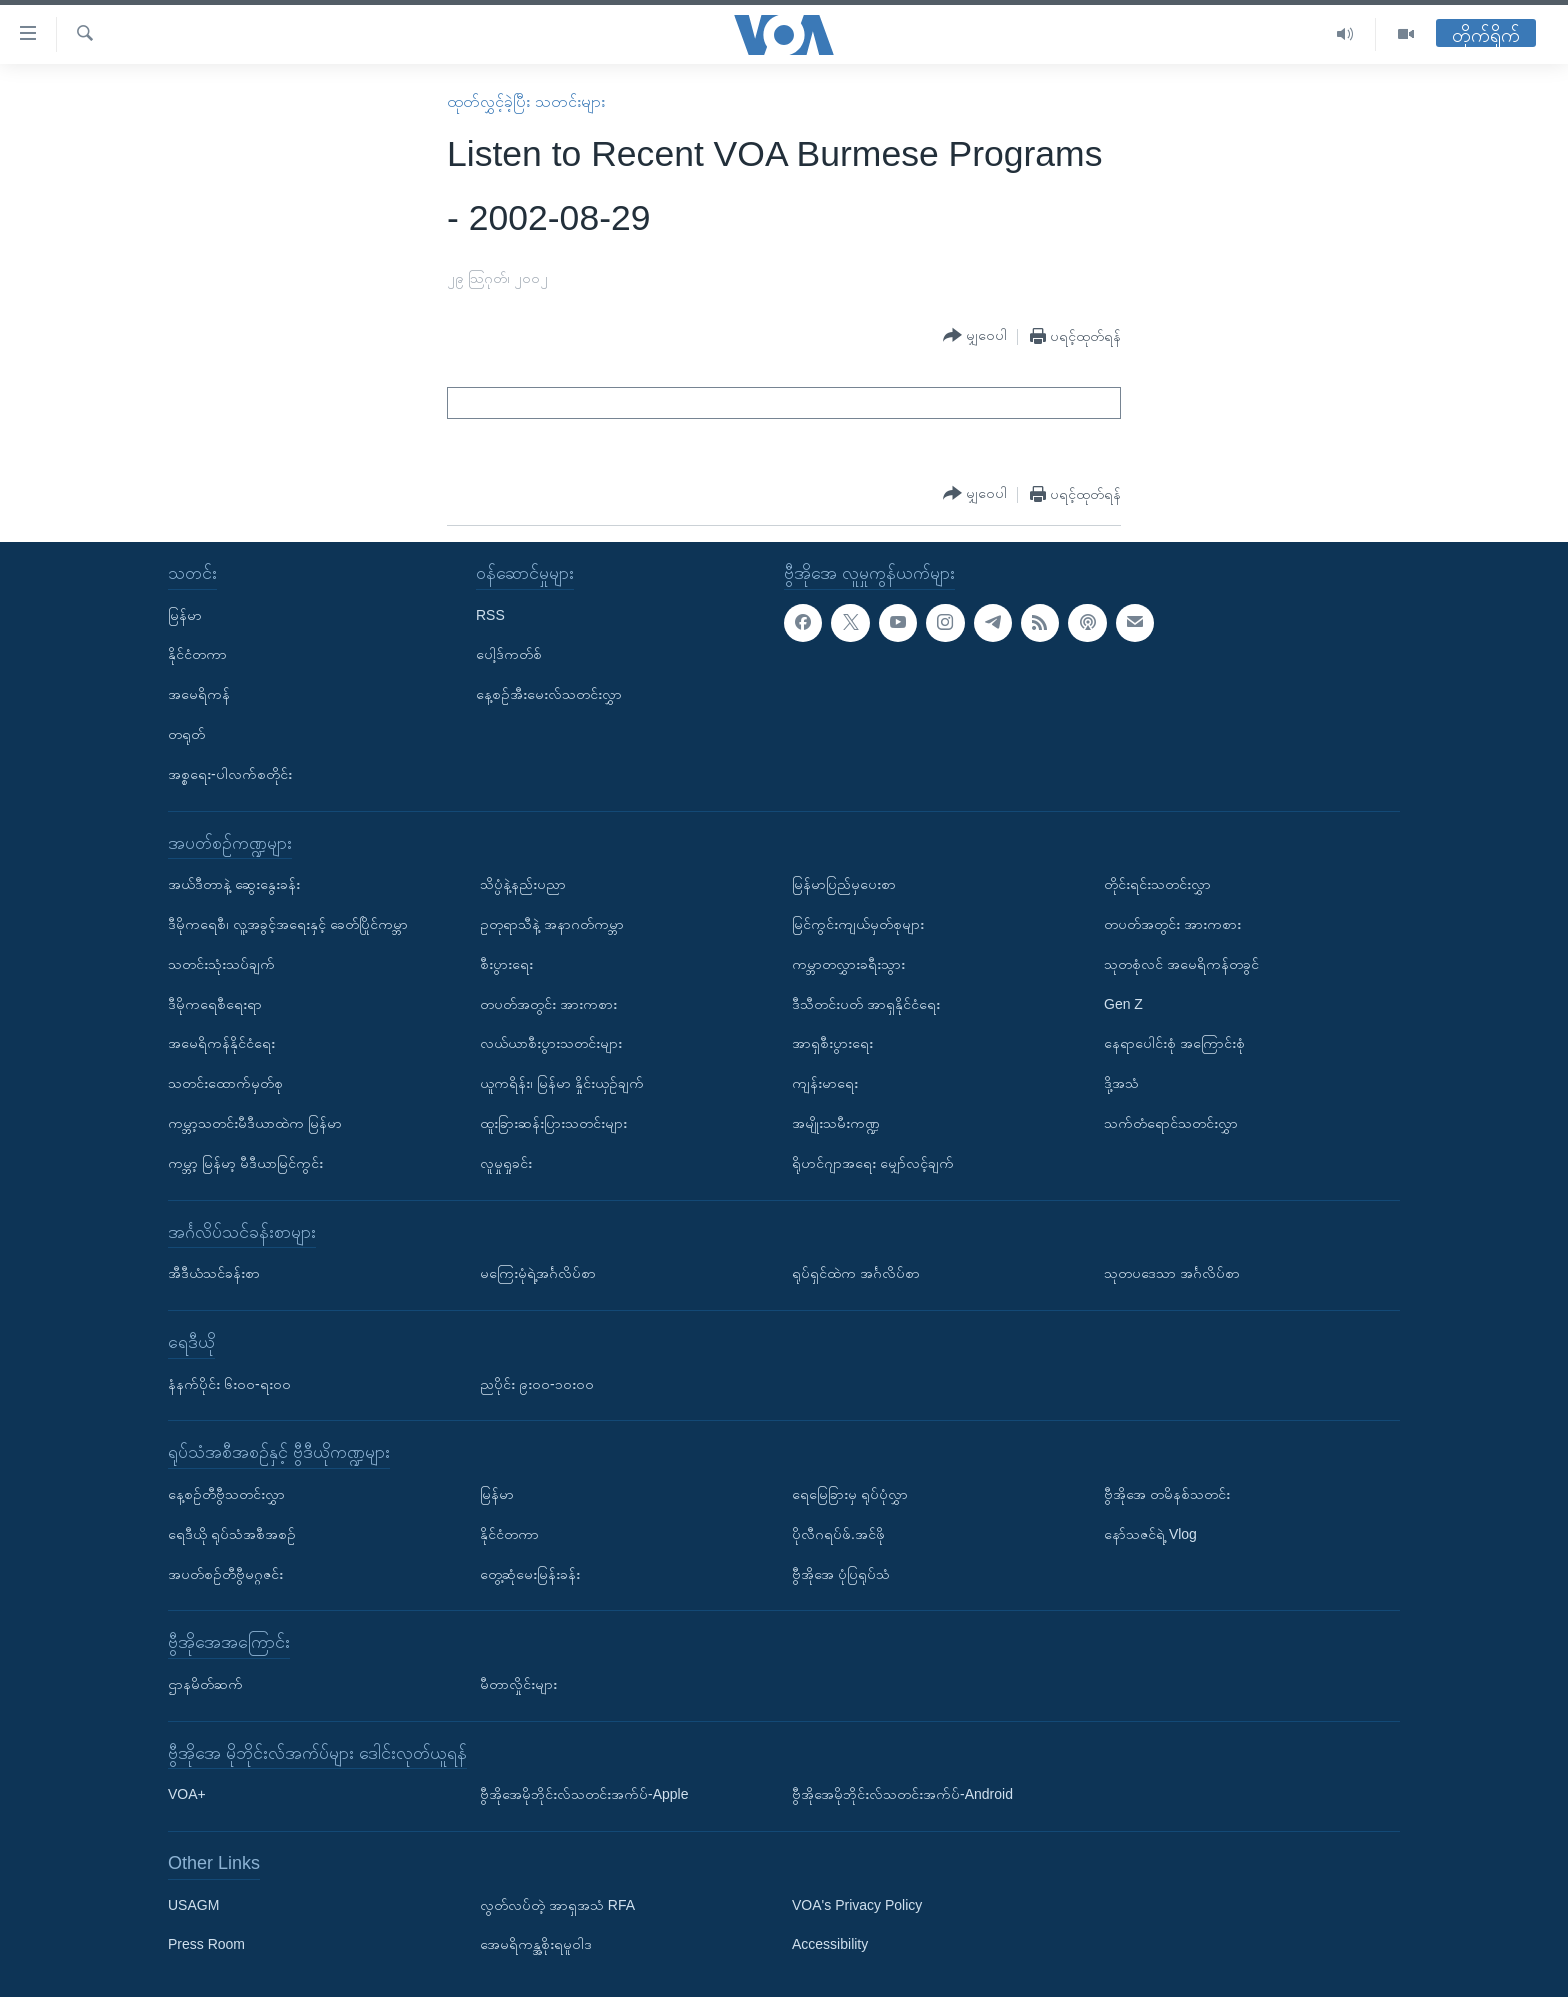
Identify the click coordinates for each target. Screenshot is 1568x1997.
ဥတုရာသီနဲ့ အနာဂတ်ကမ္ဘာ (552, 924)
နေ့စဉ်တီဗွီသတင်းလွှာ (226, 1494)
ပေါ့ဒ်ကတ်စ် (509, 654)
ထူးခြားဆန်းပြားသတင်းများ (553, 1123)
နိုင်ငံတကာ (197, 654)
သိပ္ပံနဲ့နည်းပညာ (523, 884)
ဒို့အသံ (1121, 1083)
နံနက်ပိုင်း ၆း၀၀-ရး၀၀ (229, 1383)
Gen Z (1123, 1003)
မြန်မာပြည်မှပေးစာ (844, 884)
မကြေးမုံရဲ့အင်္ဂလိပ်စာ (538, 1273)
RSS (490, 614)
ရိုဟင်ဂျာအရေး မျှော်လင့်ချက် (873, 1162)
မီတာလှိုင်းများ (518, 1684)
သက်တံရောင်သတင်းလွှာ (1171, 1123)
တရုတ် (186, 734)
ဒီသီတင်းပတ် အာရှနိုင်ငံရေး (866, 1003)
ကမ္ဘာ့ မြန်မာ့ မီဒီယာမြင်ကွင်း (245, 1162)
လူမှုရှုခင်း (506, 1162)
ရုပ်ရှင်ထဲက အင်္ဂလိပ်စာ (856, 1273)
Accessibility (830, 1944)
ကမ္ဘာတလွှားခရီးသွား (848, 963)
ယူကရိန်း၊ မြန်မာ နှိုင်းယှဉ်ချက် (562, 1083)
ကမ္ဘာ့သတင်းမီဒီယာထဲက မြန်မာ (255, 1123)
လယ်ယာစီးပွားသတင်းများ (551, 1043)
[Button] (975, 336)
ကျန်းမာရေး (825, 1083)
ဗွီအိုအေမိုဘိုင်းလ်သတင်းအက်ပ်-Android (902, 1794)
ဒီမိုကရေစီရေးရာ (215, 1003)
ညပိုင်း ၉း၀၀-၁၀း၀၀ (537, 1383)
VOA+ (187, 1794)
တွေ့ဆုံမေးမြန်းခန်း (530, 1573)
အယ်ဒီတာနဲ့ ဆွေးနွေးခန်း (234, 884)
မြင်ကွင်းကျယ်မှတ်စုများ (858, 924)
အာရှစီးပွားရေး (832, 1043)
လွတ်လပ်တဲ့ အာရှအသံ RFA (557, 1904)
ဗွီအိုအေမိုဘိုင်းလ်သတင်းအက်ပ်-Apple (584, 1794)
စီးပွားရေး (506, 963)
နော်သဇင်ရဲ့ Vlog (1150, 1533)
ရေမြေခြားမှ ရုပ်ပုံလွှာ (850, 1494)
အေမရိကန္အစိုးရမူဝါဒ (536, 1944)
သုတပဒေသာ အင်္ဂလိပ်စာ (1172, 1273)
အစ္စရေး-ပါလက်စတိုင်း (230, 773)
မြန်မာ (185, 614)
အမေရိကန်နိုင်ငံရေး (221, 1043)
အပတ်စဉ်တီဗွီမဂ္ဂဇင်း (225, 1573)
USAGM (193, 1904)
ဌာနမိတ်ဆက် (205, 1684)
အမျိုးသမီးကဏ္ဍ (836, 1123)
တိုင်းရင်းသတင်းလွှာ (1157, 884)
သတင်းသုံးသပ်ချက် (221, 963)
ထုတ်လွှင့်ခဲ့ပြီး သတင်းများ (525, 101)
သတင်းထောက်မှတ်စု (225, 1083)
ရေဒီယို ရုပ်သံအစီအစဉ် (232, 1533)
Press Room (206, 1944)
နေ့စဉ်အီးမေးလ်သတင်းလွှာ (549, 694)
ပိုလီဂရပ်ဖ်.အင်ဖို (838, 1533)
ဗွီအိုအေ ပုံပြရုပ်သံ (841, 1573)
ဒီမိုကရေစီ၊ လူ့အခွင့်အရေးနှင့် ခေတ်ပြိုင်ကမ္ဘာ (288, 924)
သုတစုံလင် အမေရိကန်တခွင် (1181, 963)
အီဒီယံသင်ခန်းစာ (214, 1273)
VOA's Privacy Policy (857, 1904)
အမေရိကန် (199, 694)
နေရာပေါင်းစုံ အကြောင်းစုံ (1174, 1043)
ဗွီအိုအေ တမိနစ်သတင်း (1167, 1494)
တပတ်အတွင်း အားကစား (548, 1003)
